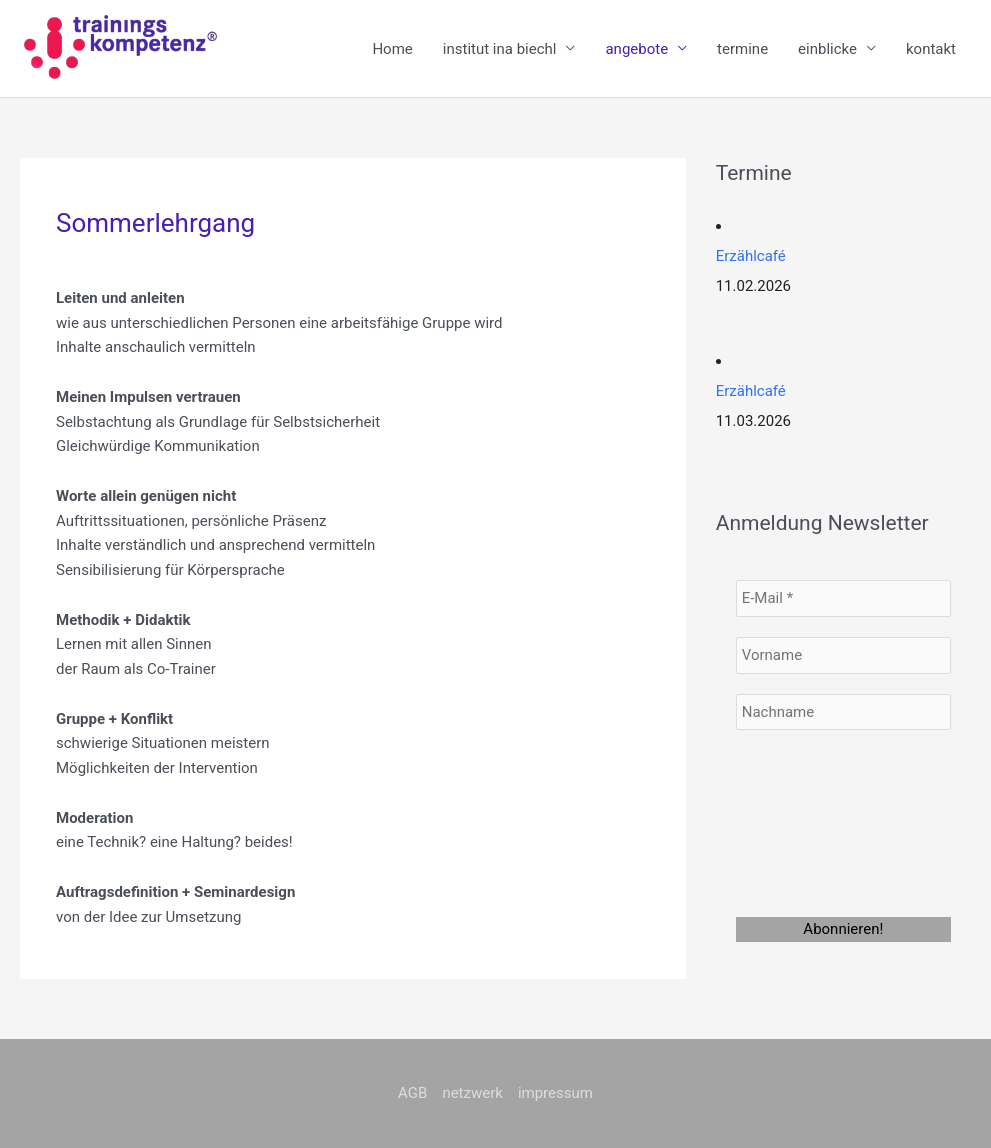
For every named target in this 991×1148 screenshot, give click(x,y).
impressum (555, 1093)
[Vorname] (843, 655)
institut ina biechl (500, 49)
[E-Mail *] (843, 598)
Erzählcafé (751, 256)
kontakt (931, 49)
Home (392, 49)
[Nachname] (843, 712)
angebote (636, 49)
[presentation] (818, 822)
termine (742, 49)
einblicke (827, 49)
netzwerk (472, 1093)
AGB (412, 1093)
